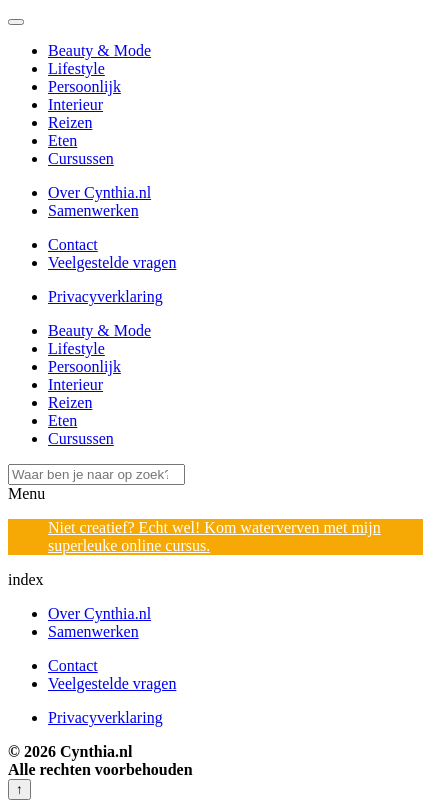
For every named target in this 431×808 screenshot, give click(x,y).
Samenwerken (93, 210)
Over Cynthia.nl (99, 192)
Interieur (75, 104)
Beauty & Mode (99, 50)
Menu (26, 493)
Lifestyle (76, 68)
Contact (73, 244)
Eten (62, 140)
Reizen (70, 122)
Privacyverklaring (105, 296)
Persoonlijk (84, 86)
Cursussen (81, 158)
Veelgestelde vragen (112, 262)
